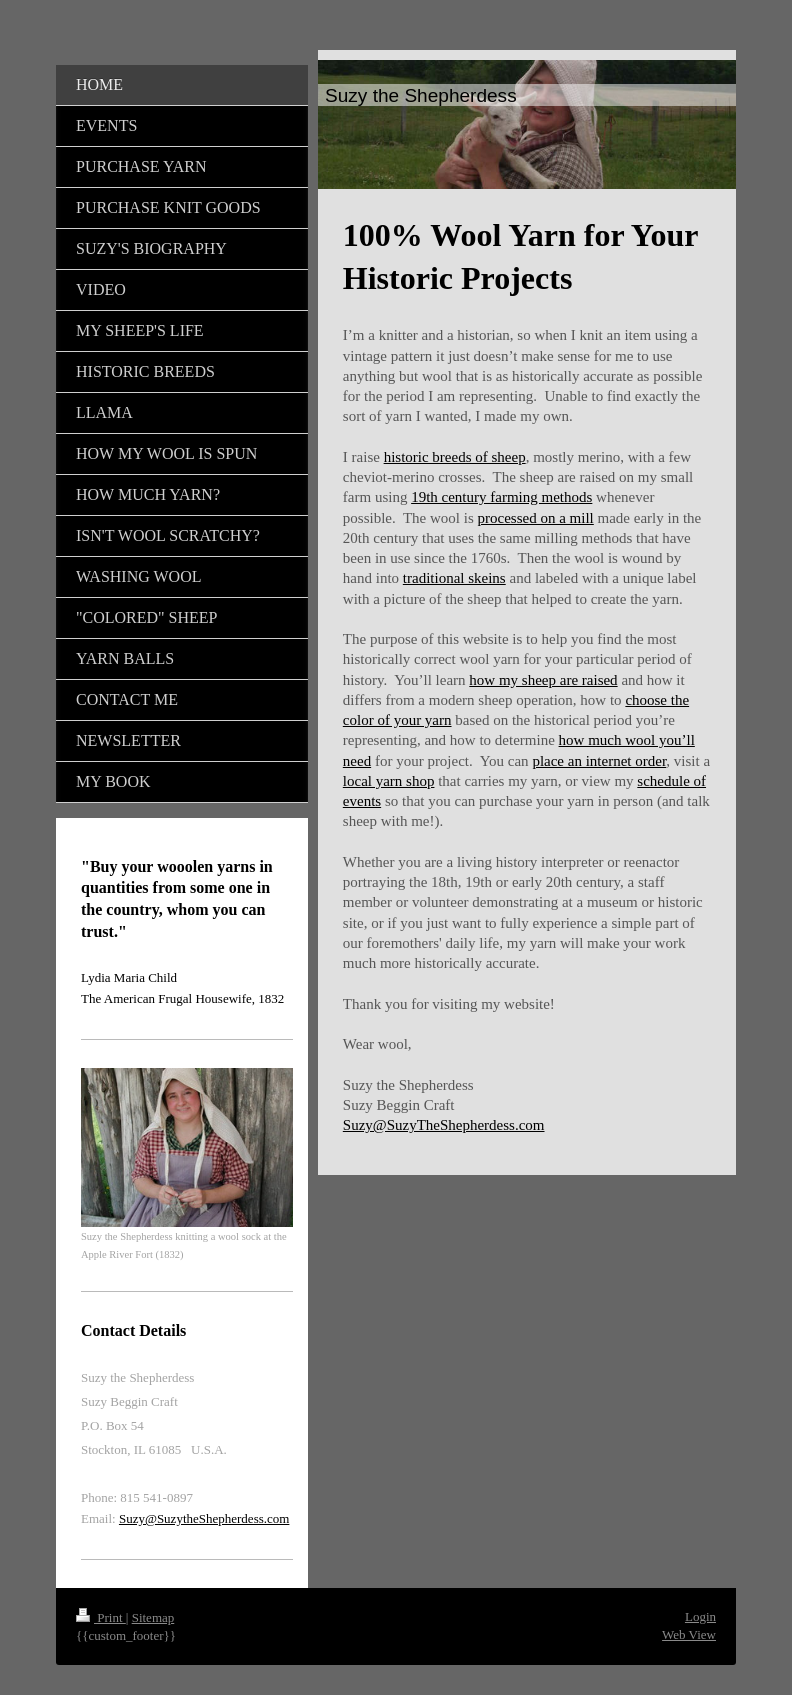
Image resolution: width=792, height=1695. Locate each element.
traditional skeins (454, 578)
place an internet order (599, 761)
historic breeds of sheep (455, 457)
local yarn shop (389, 781)
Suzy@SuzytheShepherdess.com (204, 1518)
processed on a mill (536, 518)
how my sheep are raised (543, 680)
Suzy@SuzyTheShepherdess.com (444, 1125)
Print (101, 1617)
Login (700, 1616)
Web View (689, 1634)
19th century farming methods (501, 497)
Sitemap (153, 1617)
